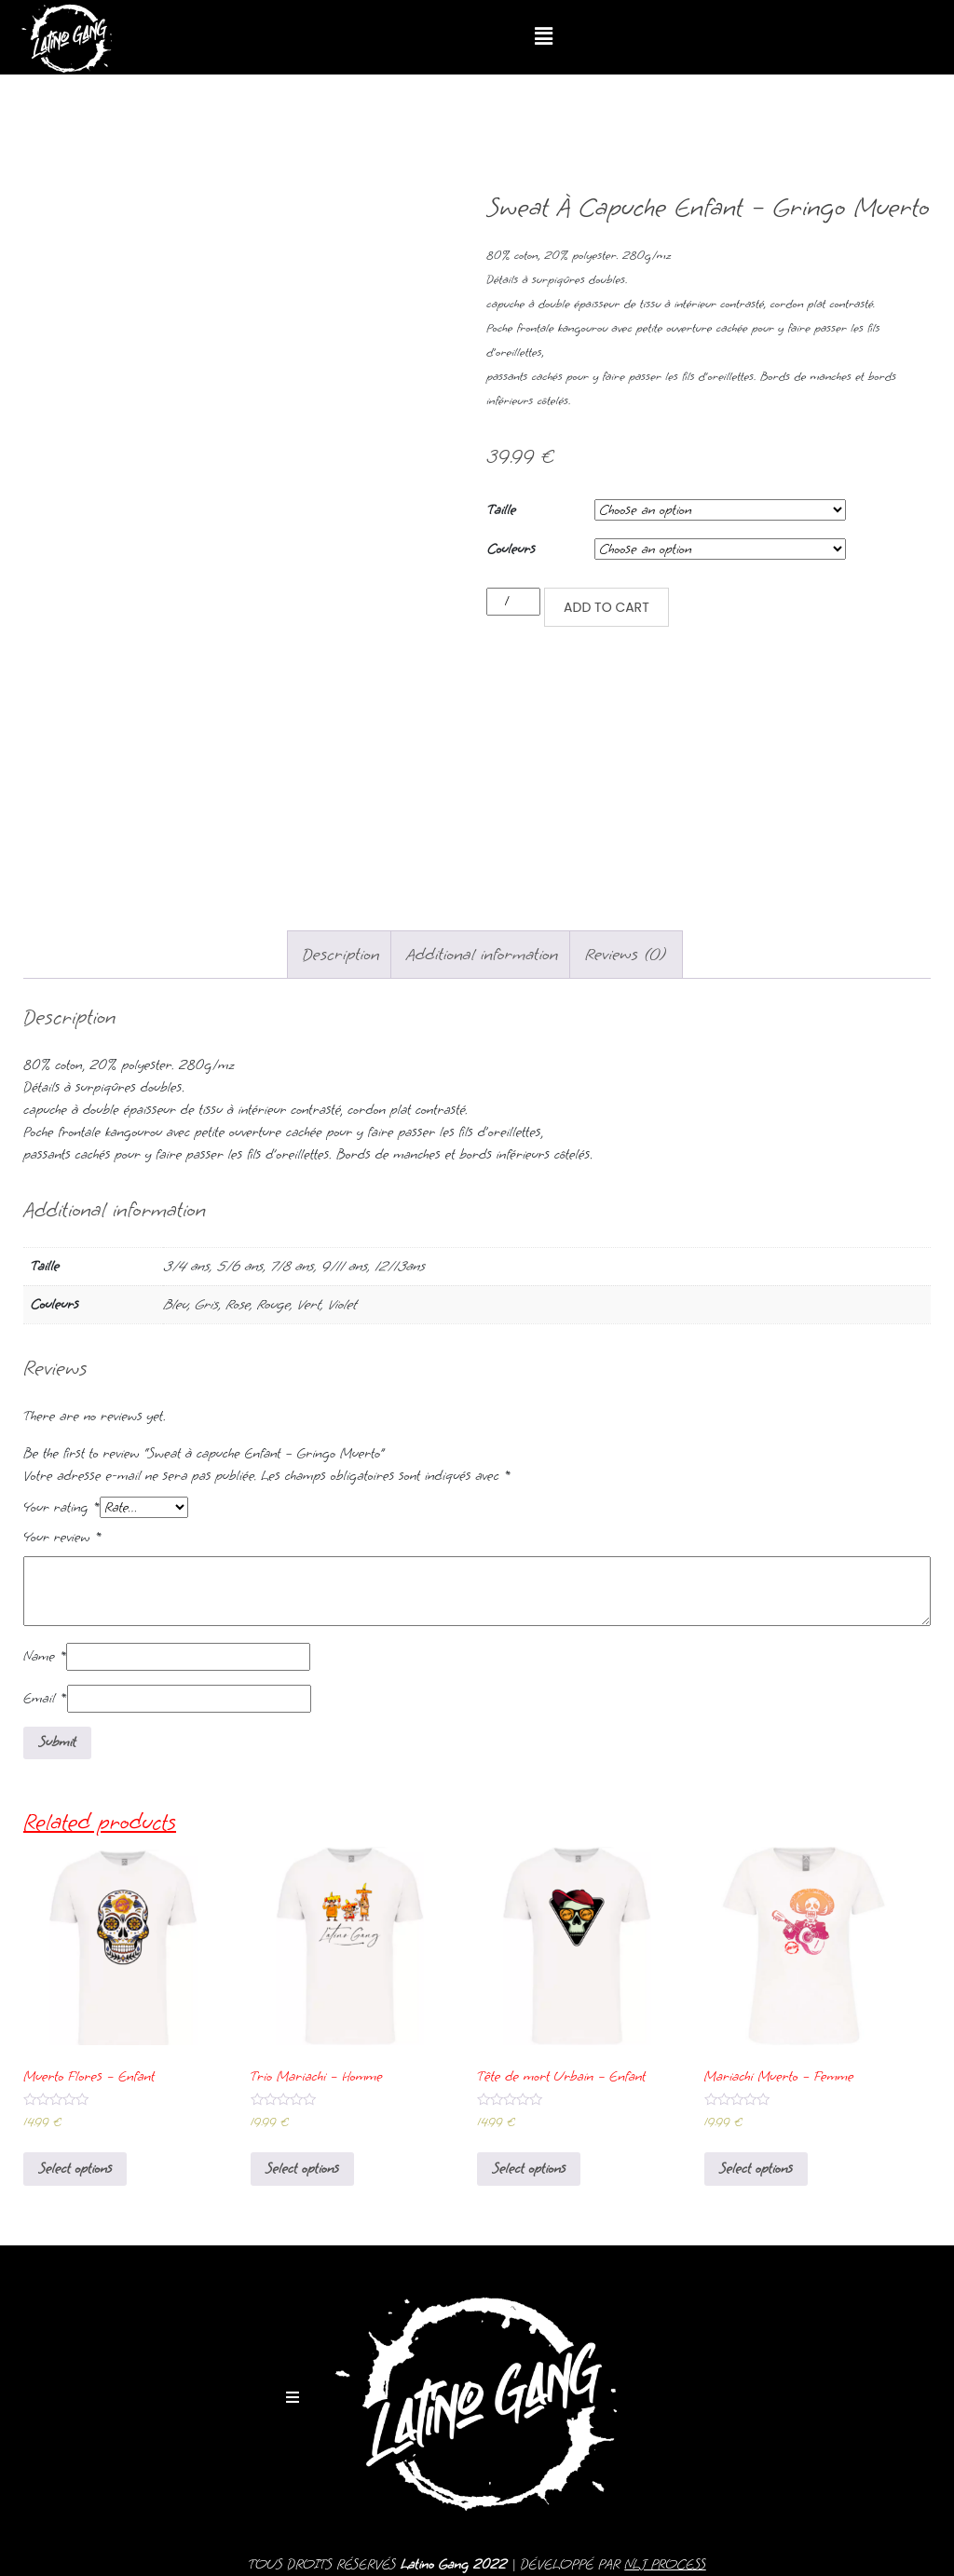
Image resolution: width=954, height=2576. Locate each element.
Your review (62, 1537)
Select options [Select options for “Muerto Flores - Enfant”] (75, 2168)
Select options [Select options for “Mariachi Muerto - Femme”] (756, 2168)
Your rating (61, 1507)
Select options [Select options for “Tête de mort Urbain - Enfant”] (529, 2168)
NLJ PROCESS (664, 2564)
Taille (501, 510)
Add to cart (606, 607)
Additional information (482, 954)
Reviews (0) (626, 954)
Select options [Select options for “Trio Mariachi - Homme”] (302, 2168)
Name (44, 1656)
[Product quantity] (513, 602)
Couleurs (511, 549)
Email (45, 1698)
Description (341, 954)
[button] (544, 37)
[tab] (341, 954)
